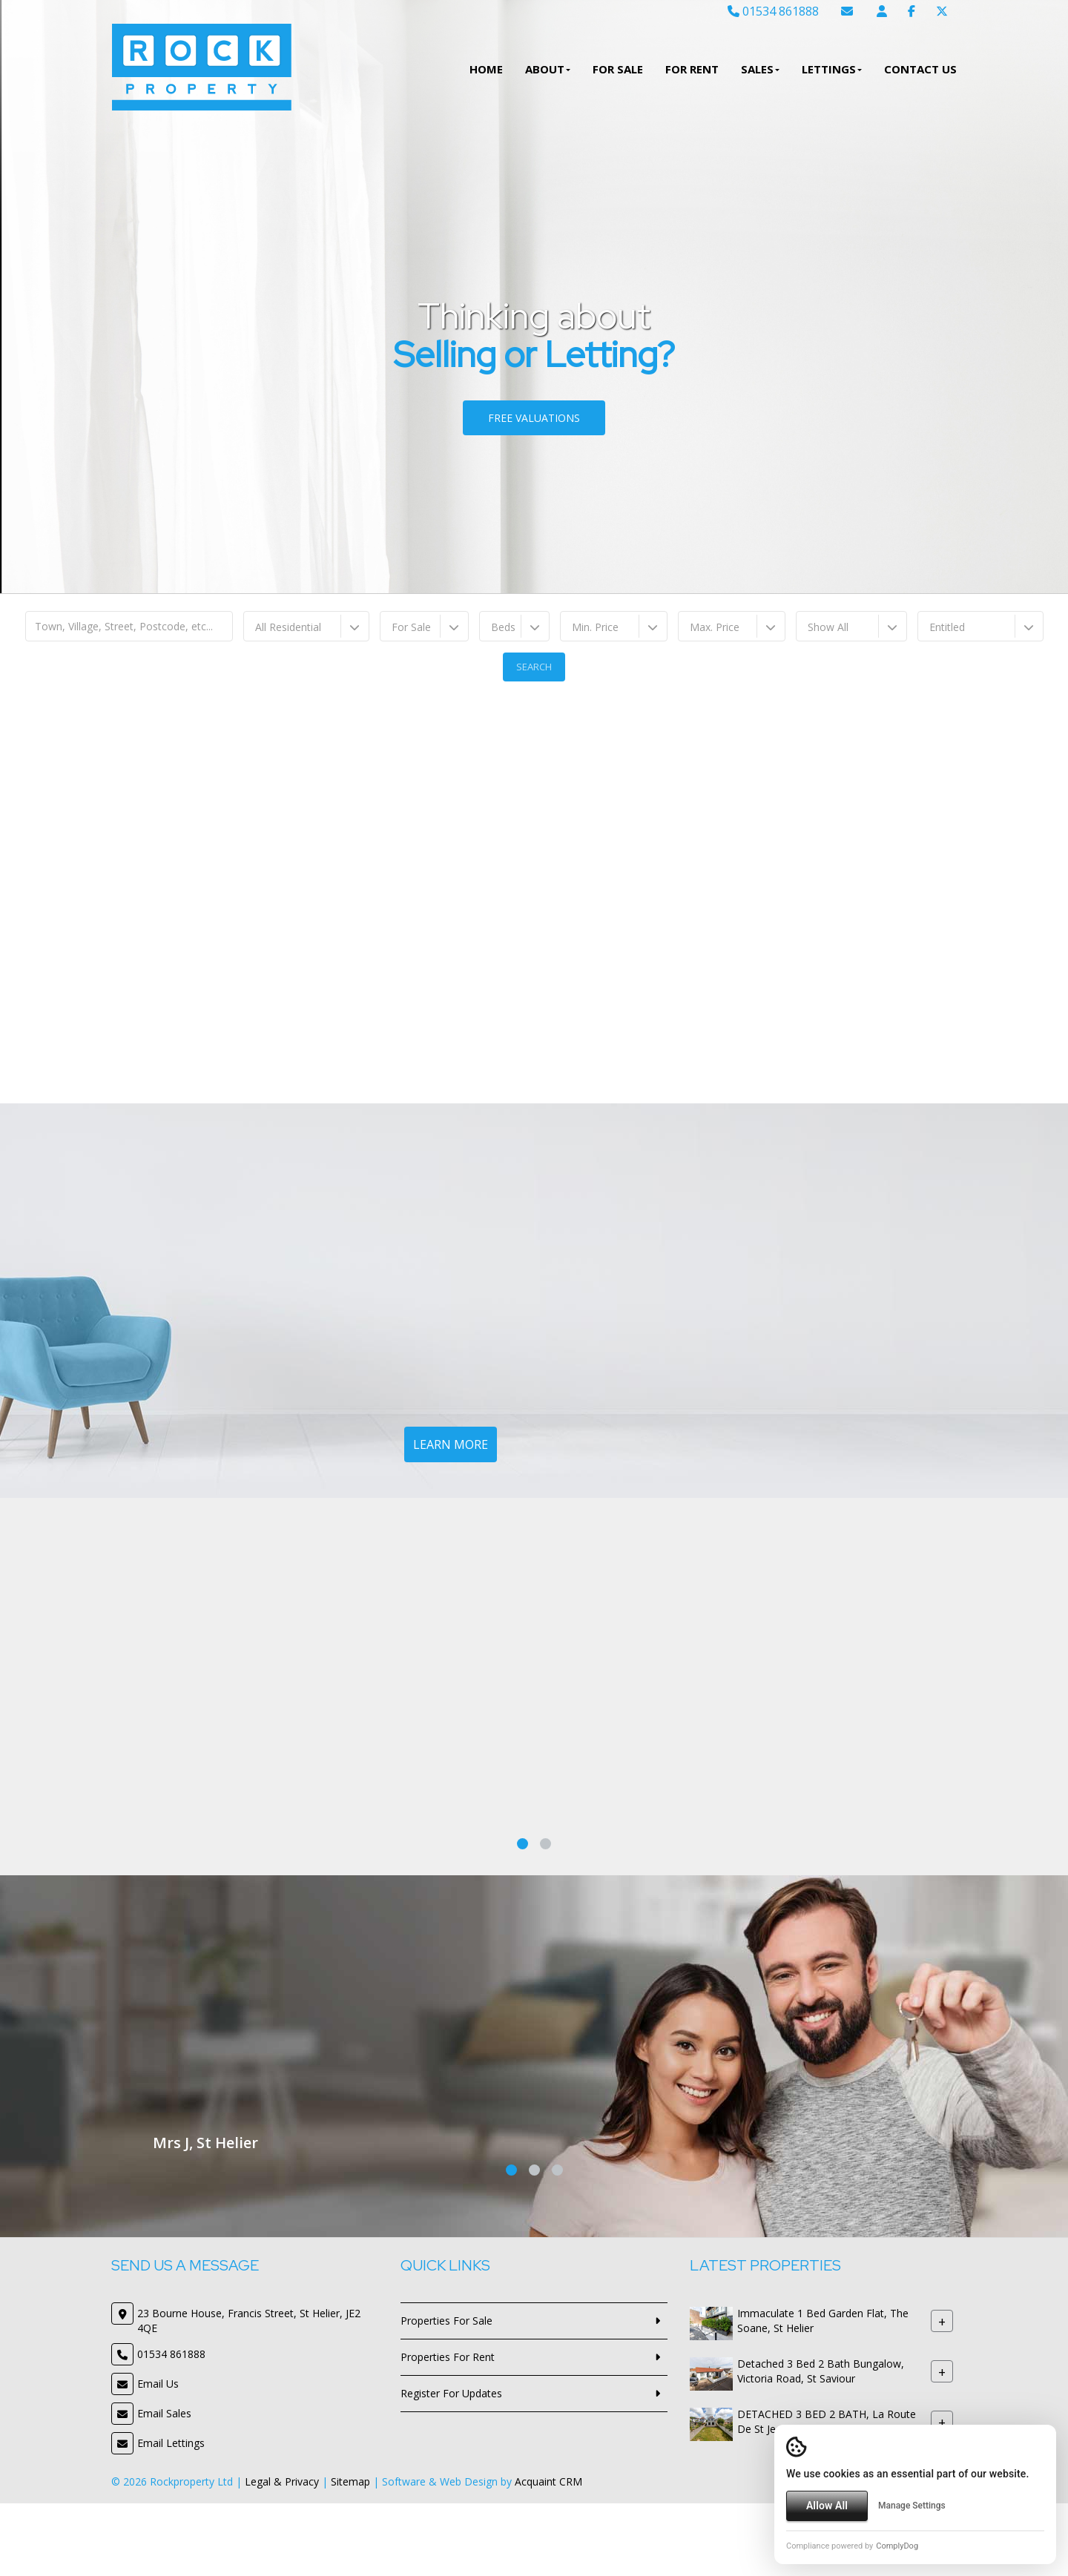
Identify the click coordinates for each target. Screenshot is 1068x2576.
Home (486, 69)
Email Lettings (171, 2443)
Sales (760, 69)
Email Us (158, 2384)
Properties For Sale (446, 2321)
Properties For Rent (447, 2357)
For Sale (618, 69)
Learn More (450, 1444)
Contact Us (920, 69)
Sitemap (350, 2481)
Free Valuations (534, 418)
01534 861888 (773, 11)
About (547, 69)
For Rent (692, 69)
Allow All (827, 2505)
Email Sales (164, 2413)
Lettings (832, 69)
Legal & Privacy (282, 2481)
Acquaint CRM (548, 2481)
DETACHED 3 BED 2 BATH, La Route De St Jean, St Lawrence (826, 2422)
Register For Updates (451, 2393)
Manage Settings (912, 2505)
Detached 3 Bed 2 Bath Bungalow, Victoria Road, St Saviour (820, 2371)
